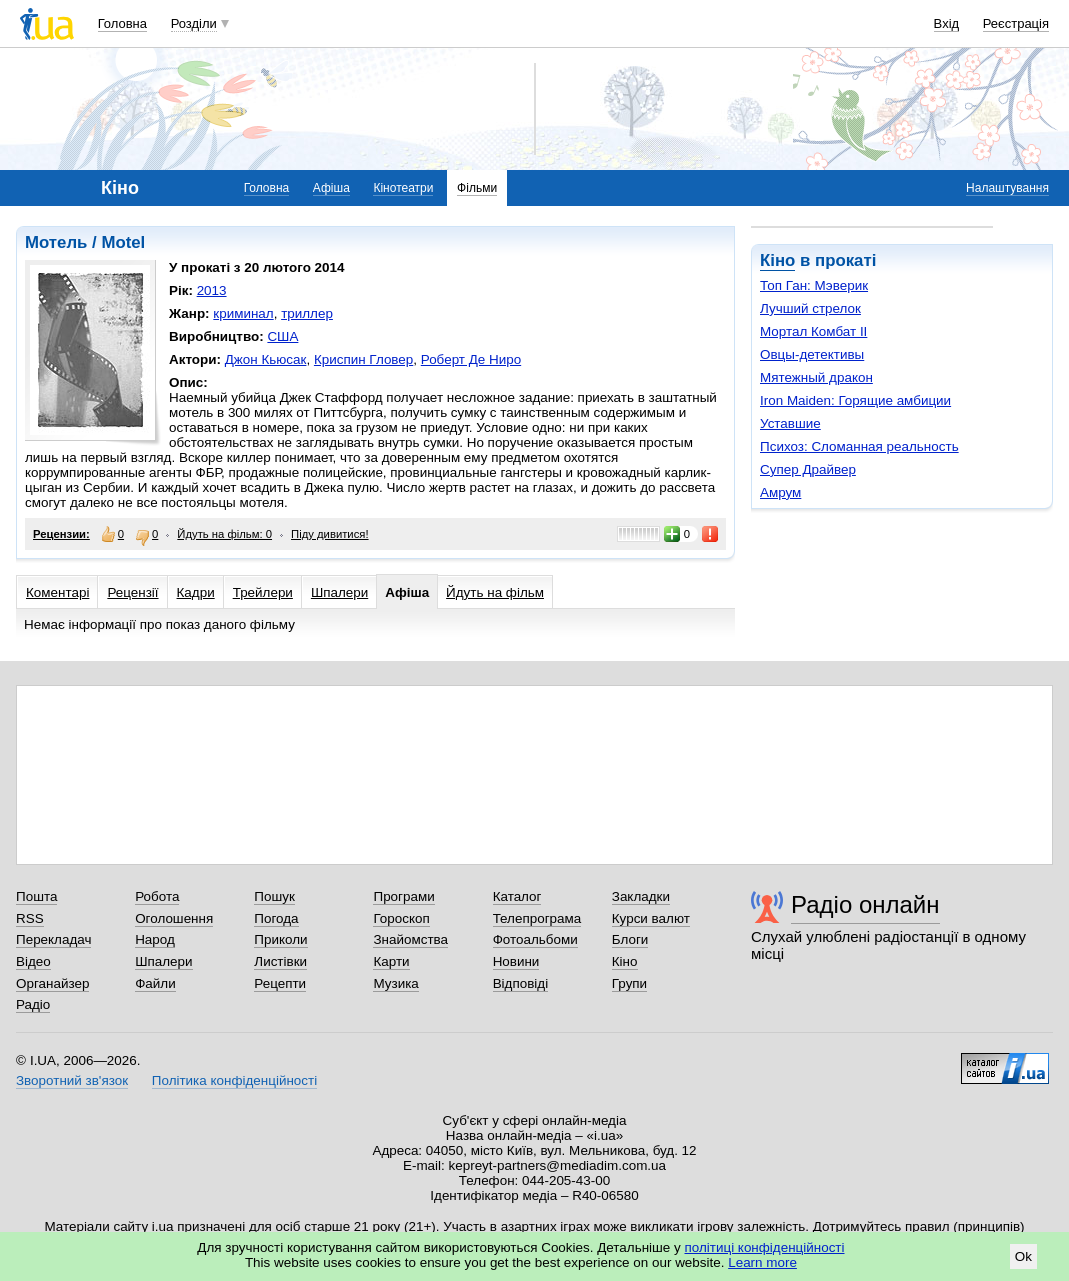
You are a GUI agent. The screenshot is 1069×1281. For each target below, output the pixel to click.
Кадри (196, 592)
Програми (403, 896)
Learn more (762, 1262)
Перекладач (53, 939)
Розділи (194, 23)
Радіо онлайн (865, 904)
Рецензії (132, 592)
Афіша (331, 188)
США (282, 336)
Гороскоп (401, 918)
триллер (307, 313)
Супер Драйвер (808, 469)
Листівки (280, 961)
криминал (243, 313)
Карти (391, 961)
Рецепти (280, 983)
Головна (122, 23)
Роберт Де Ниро (471, 359)
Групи (629, 983)
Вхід (947, 23)
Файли (155, 983)
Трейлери (263, 592)
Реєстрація (1016, 23)
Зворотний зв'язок (72, 1080)
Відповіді (521, 983)
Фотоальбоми (535, 939)
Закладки (641, 896)
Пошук (274, 896)
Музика (395, 983)
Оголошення (174, 918)
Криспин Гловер (363, 359)
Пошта (36, 896)
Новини (516, 961)
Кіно (777, 260)
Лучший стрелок (810, 308)
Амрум (780, 492)
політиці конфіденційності (765, 1247)
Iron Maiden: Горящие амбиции (855, 400)
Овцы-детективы (812, 354)
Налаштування (1007, 188)
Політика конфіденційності (234, 1080)
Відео (33, 961)
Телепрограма (537, 918)
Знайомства (410, 939)
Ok (1023, 1256)
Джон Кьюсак (266, 359)
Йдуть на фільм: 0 (224, 534)
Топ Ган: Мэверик (814, 285)
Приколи (280, 939)
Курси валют (651, 918)
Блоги (630, 939)
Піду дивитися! (330, 534)
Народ (155, 939)
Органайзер (52, 983)
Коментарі (57, 592)
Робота (157, 896)
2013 (212, 290)
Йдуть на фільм (495, 592)
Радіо (33, 1004)
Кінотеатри (403, 188)
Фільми (477, 188)
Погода (276, 918)
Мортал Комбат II (813, 331)
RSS (30, 918)
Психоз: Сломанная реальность (859, 446)
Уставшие (790, 423)
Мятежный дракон (816, 377)
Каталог (517, 896)
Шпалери (339, 592)
